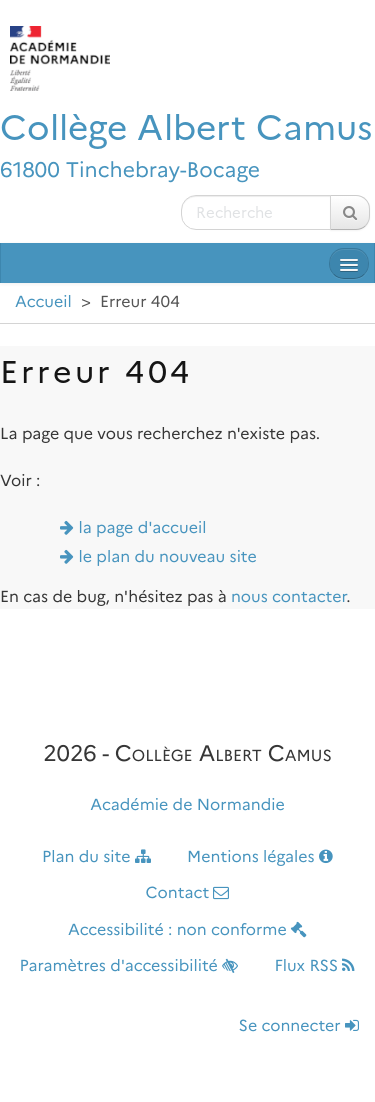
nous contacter (288, 597)
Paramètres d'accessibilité (129, 966)
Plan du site (96, 857)
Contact (188, 893)
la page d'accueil (143, 528)
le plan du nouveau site (168, 557)
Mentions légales (260, 857)
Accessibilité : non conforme (187, 930)
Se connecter (299, 1026)
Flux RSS (314, 966)
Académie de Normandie (187, 805)
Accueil (43, 302)
